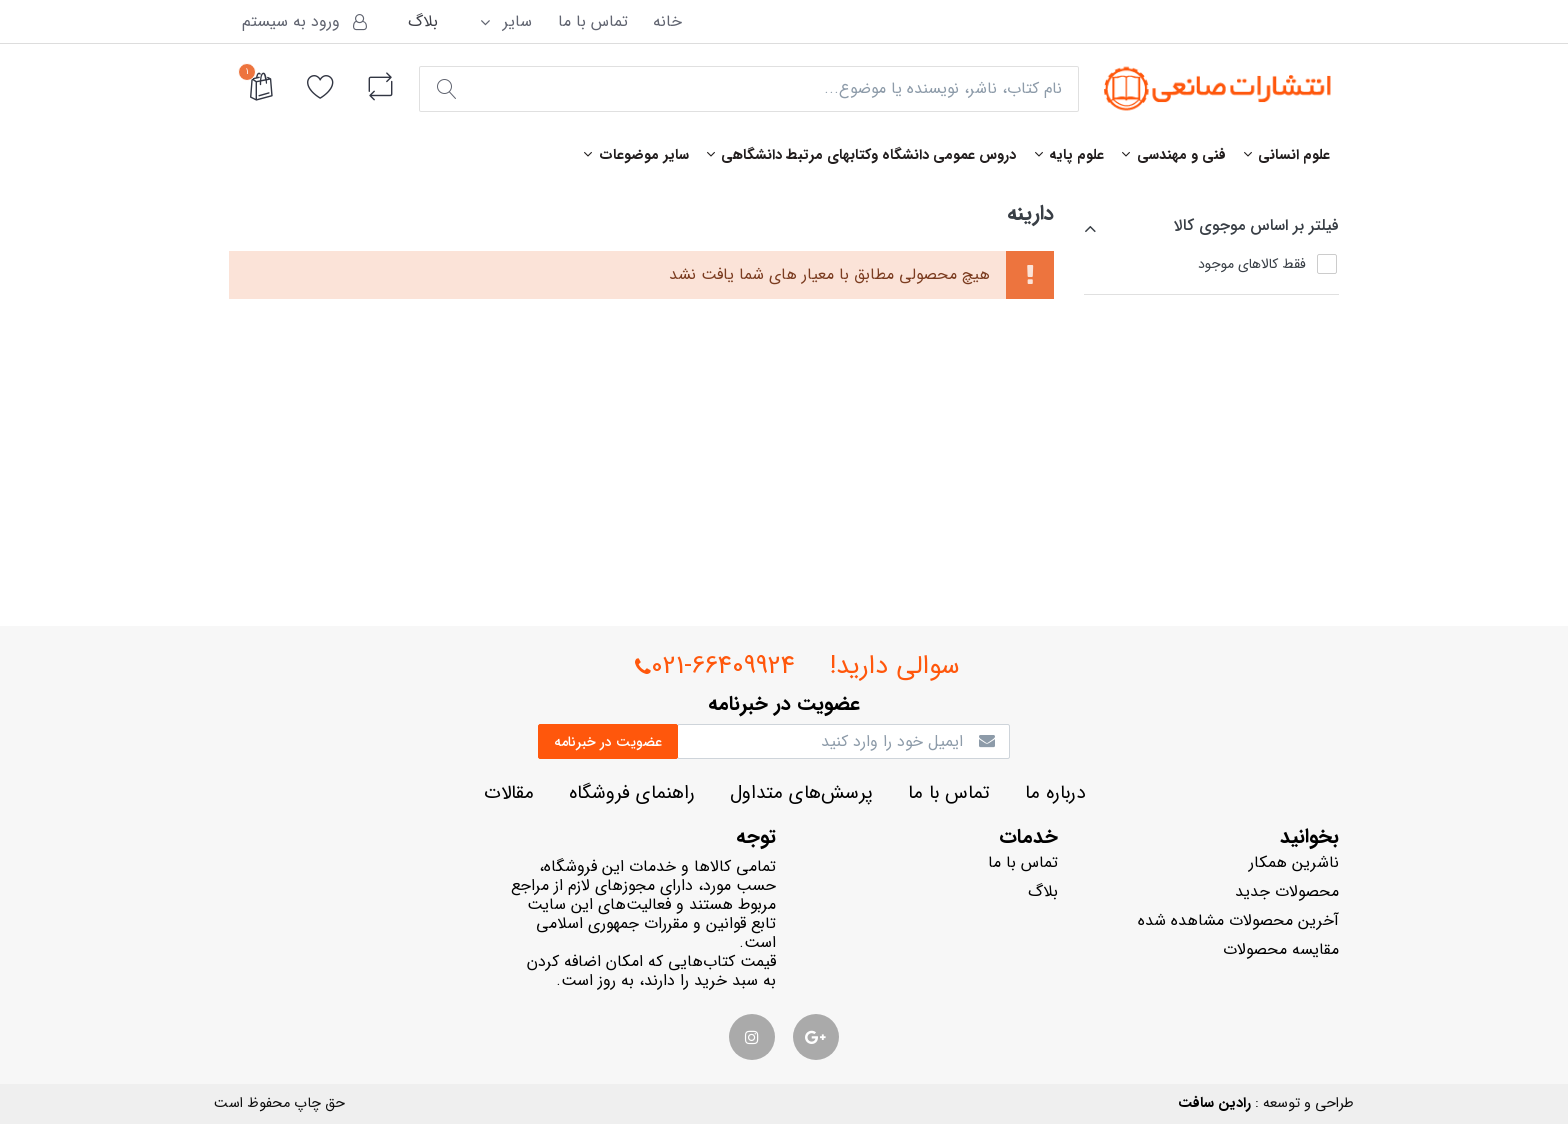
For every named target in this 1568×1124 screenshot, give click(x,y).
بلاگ (423, 21)
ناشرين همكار (1294, 862)
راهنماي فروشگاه (632, 793)
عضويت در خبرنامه (608, 742)
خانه (667, 21)
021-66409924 (715, 666)
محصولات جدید (1287, 891)
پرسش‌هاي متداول (801, 793)
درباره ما (1055, 793)
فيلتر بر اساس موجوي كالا (1256, 225)
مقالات (509, 793)
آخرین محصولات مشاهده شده (1238, 920)
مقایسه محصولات (1281, 949)
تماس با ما (593, 21)
